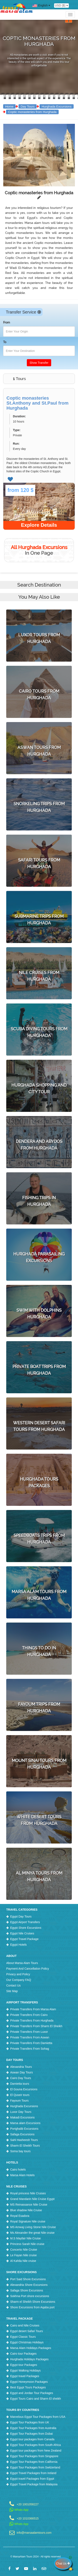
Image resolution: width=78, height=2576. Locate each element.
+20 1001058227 (28, 2504)
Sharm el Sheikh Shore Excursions (32, 2301)
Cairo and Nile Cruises (24, 2325)
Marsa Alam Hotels (22, 2175)
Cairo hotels (18, 2169)
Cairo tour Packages (23, 2353)
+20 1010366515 (28, 2518)
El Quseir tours (20, 2095)
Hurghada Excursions (56, 106)
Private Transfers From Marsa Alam (33, 2009)
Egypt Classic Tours (23, 2336)
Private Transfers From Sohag (29, 2048)
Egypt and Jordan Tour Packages (31, 2393)
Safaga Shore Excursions (26, 2290)
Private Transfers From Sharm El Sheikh (36, 2026)
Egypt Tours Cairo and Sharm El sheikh (35, 2398)
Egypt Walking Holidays (25, 2370)
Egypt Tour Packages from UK (29, 2422)
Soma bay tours (20, 2151)
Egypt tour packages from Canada (32, 2439)
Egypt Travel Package (24, 1939)
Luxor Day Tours (20, 2111)
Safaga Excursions (22, 2134)
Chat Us (64, 2563)
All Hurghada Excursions (39, 547)
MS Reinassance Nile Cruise (28, 2204)
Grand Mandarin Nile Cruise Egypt (32, 2199)
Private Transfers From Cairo (29, 2015)
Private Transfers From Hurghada (31, 2020)
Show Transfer (39, 362)
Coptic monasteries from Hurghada (32, 112)
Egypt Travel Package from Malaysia (33, 2484)
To (4, 342)
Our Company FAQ (18, 1980)
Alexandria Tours (21, 2066)
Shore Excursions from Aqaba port (32, 2307)
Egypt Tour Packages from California (33, 2461)
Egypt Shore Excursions (25, 1927)
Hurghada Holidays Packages (29, 2359)
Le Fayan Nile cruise (23, 2255)
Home (9, 106)
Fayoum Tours (19, 2100)
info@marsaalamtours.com (34, 2532)
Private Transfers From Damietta (31, 2043)
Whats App (18, 2509)
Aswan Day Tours (21, 2072)
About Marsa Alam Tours (22, 1963)
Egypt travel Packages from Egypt (32, 2478)
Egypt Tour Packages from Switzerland (35, 2467)
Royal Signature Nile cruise (27, 2221)
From (6, 322)
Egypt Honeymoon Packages (29, 2381)
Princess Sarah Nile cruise (27, 2244)
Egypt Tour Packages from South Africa (35, 2445)
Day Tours (28, 106)
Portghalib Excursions (24, 2128)
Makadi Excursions (22, 2117)
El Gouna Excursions (23, 2089)
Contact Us (13, 1985)
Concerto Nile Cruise (23, 2249)
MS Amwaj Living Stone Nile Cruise (33, 2227)
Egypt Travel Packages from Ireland (33, 2473)
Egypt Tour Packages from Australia (33, 2428)
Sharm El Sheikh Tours (25, 2145)
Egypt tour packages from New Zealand (35, 2450)
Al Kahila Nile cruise (23, 2260)
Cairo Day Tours (20, 2078)
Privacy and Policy (18, 1974)
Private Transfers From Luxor (29, 2031)
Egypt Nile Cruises (22, 1933)
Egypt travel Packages (24, 2376)
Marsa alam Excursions (25, 2123)
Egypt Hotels (18, 1944)
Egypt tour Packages (23, 2365)
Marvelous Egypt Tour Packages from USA (37, 2416)
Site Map (12, 1991)
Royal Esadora (19, 2215)
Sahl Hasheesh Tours (24, 2140)
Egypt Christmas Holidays (26, 2342)
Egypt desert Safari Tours (26, 2331)
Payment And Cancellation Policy (27, 1968)
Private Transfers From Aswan (29, 2037)
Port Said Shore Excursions (28, 2279)
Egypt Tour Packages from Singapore (34, 2456)
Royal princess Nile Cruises (28, 2193)
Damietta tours (19, 2083)
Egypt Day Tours (20, 1916)
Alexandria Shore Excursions (29, 2284)
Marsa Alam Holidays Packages (30, 2348)
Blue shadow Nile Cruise (26, 2210)
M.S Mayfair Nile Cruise (25, 2238)
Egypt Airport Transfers (25, 1922)
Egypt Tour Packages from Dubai (31, 2433)
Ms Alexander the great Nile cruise (32, 2232)
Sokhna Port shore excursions (29, 2296)
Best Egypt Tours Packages (28, 2387)
